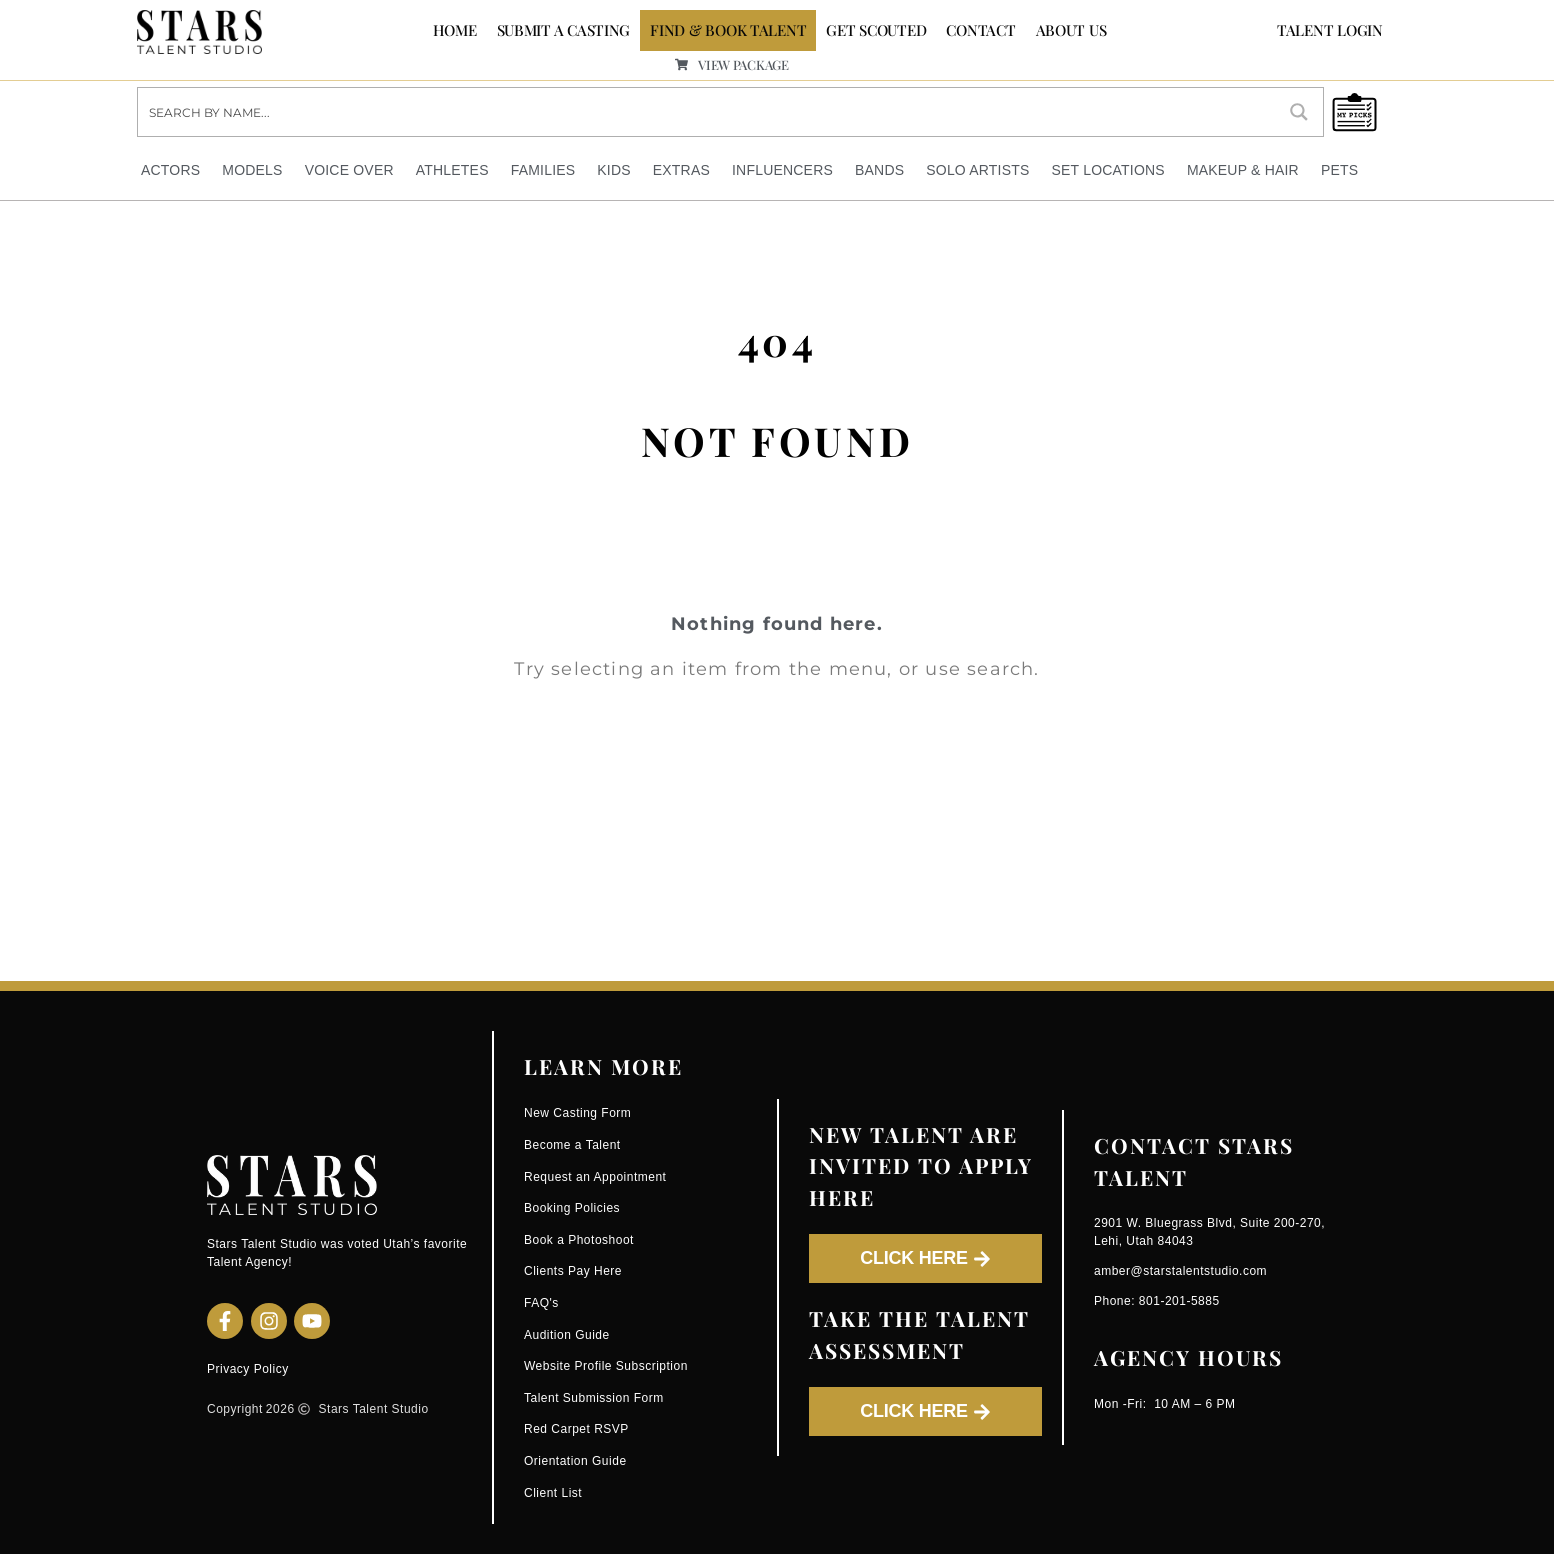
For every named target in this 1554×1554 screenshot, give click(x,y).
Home (455, 30)
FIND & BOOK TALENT (728, 30)
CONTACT (980, 30)
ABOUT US (1071, 30)
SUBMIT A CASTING (564, 30)
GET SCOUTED (876, 30)
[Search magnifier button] (1299, 112)
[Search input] (707, 112)
